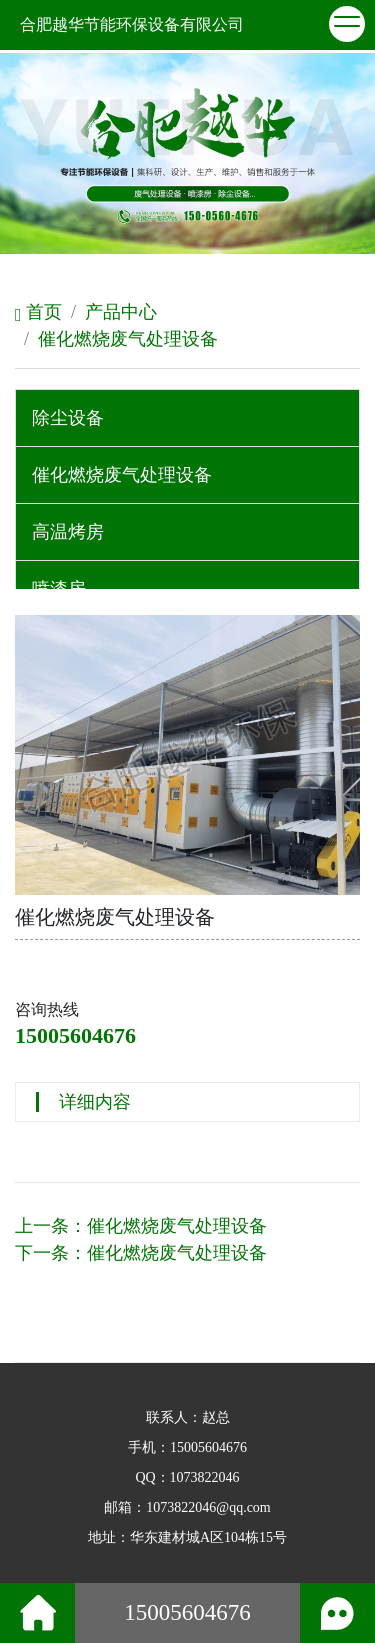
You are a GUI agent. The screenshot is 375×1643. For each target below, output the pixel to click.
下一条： (141, 1253)
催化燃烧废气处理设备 (128, 339)
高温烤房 (68, 532)
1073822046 (205, 1477)
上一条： (141, 1226)
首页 (38, 312)
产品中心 (121, 312)
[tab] (187, 418)
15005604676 (75, 1035)
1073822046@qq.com (208, 1507)
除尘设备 (68, 418)
